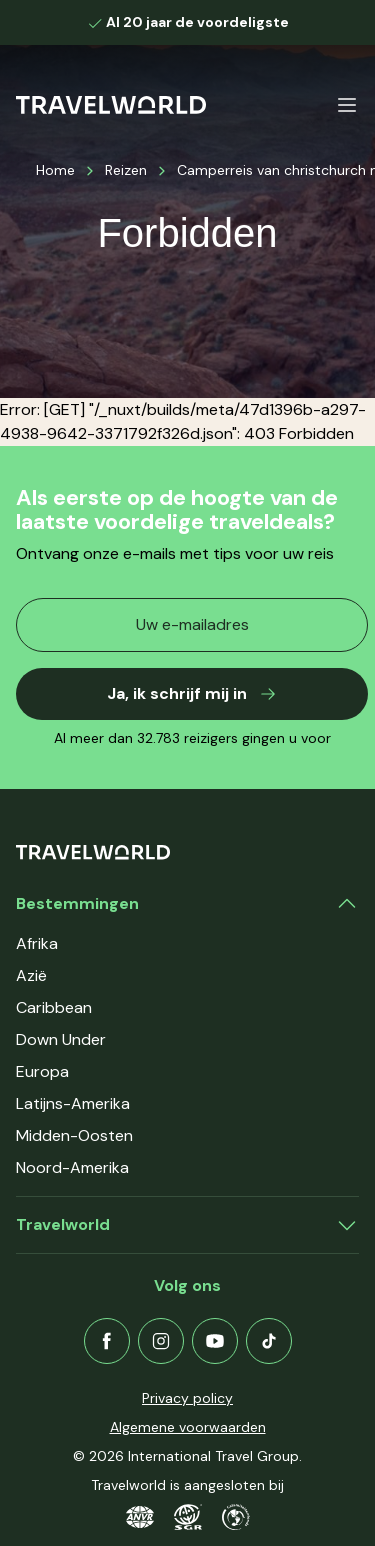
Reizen (126, 170)
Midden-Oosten (74, 1135)
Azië (31, 975)
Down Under (61, 1039)
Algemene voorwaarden (188, 1427)
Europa (42, 1071)
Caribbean (54, 1007)
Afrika (37, 943)
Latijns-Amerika (73, 1103)
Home (55, 170)
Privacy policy (187, 1398)
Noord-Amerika (72, 1167)
